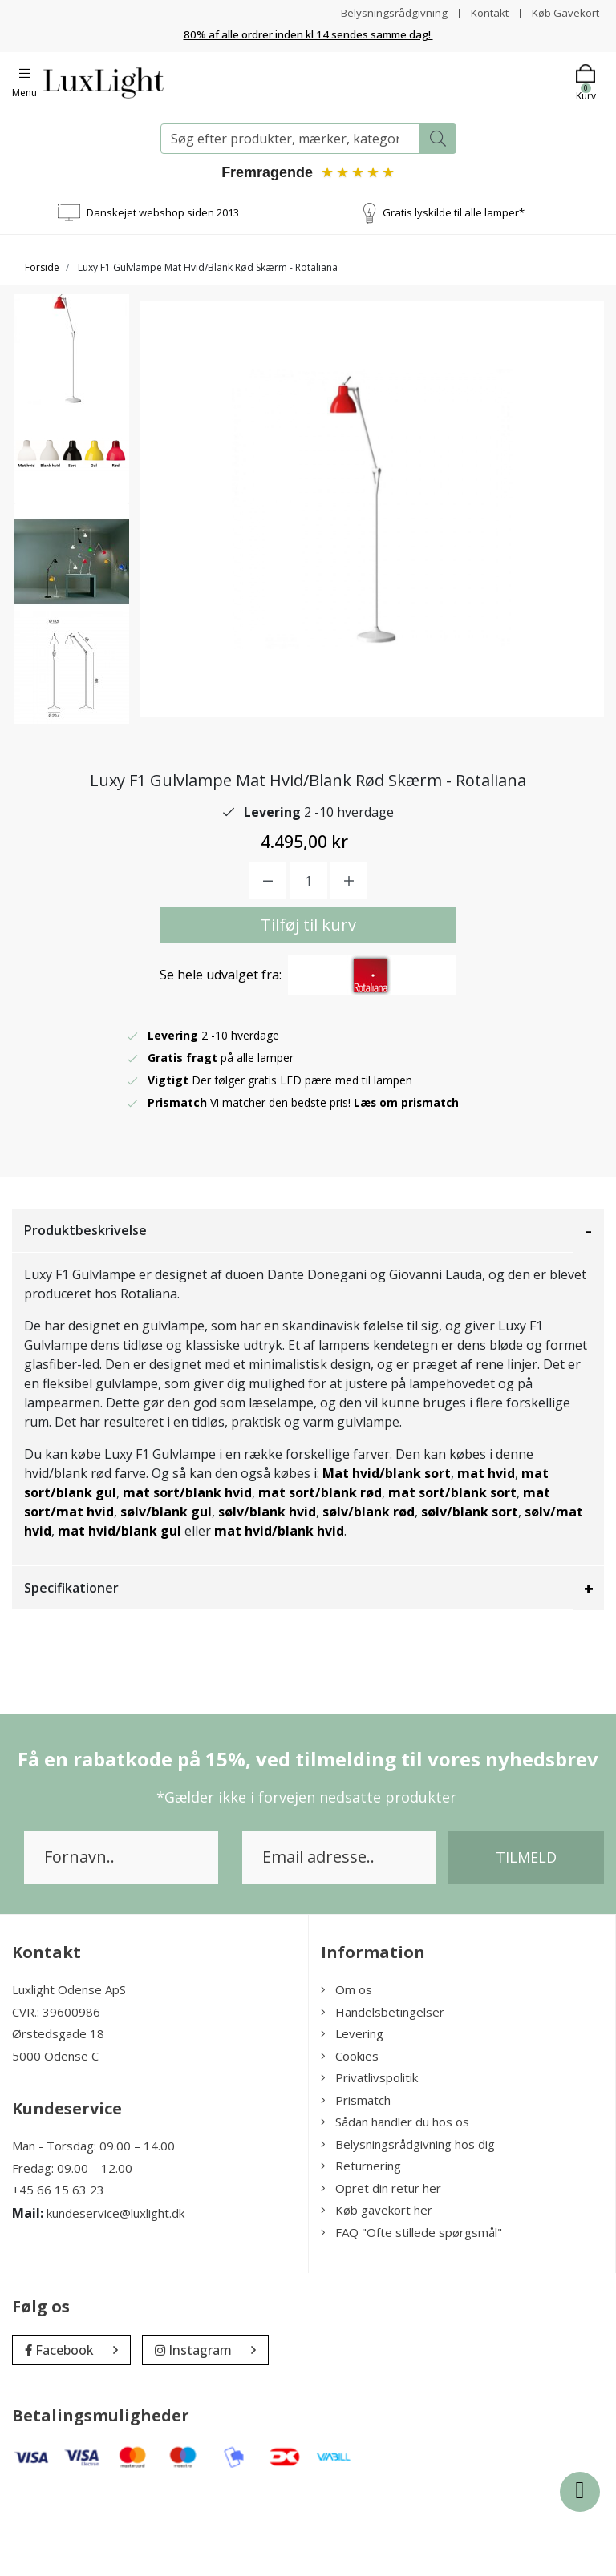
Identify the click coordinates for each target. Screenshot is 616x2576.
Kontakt (484, 12)
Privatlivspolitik (369, 2161)
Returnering (361, 2249)
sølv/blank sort (469, 1595)
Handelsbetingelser (382, 2094)
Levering (352, 2117)
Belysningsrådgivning (386, 12)
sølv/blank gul (166, 1595)
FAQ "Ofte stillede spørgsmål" (411, 2315)
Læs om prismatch (407, 1185)
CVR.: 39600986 (56, 2094)
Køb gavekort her (376, 2293)
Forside (42, 266)
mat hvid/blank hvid (279, 1614)
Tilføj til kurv (308, 1008)
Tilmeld (526, 1940)
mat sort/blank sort (452, 1576)
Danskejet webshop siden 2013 (163, 211)
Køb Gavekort (563, 12)
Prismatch (356, 2182)
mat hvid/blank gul (119, 1614)
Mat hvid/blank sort (386, 1556)
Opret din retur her (381, 2271)
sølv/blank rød (368, 1595)
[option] (71, 357)
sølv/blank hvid (267, 1595)
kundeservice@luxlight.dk (115, 2295)
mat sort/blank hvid (187, 1576)
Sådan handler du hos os (395, 2205)
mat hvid (486, 1556)
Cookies (350, 2138)
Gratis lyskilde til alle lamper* (454, 211)
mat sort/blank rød (320, 1576)
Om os (346, 2073)
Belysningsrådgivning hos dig (408, 2227)
